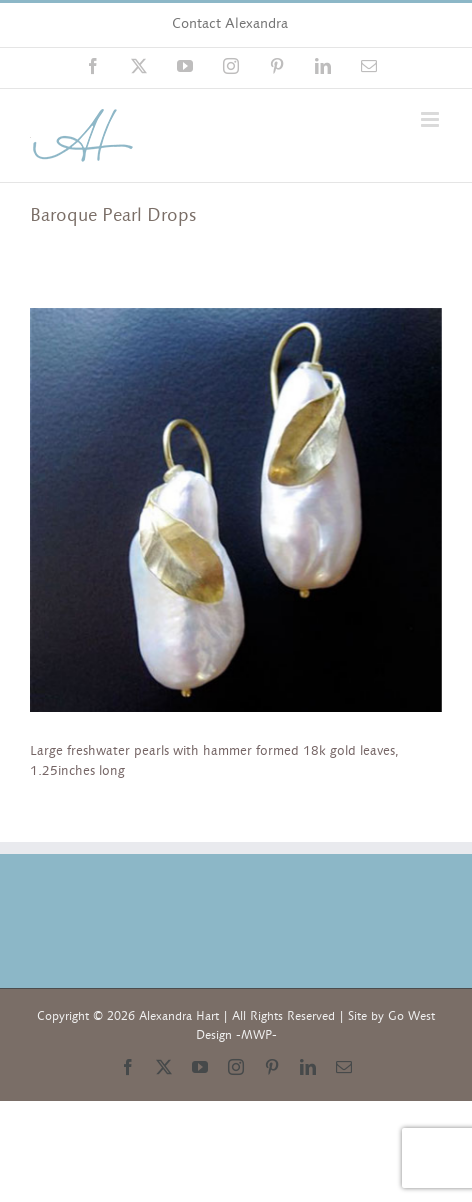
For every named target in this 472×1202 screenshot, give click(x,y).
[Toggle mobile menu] (431, 119)
